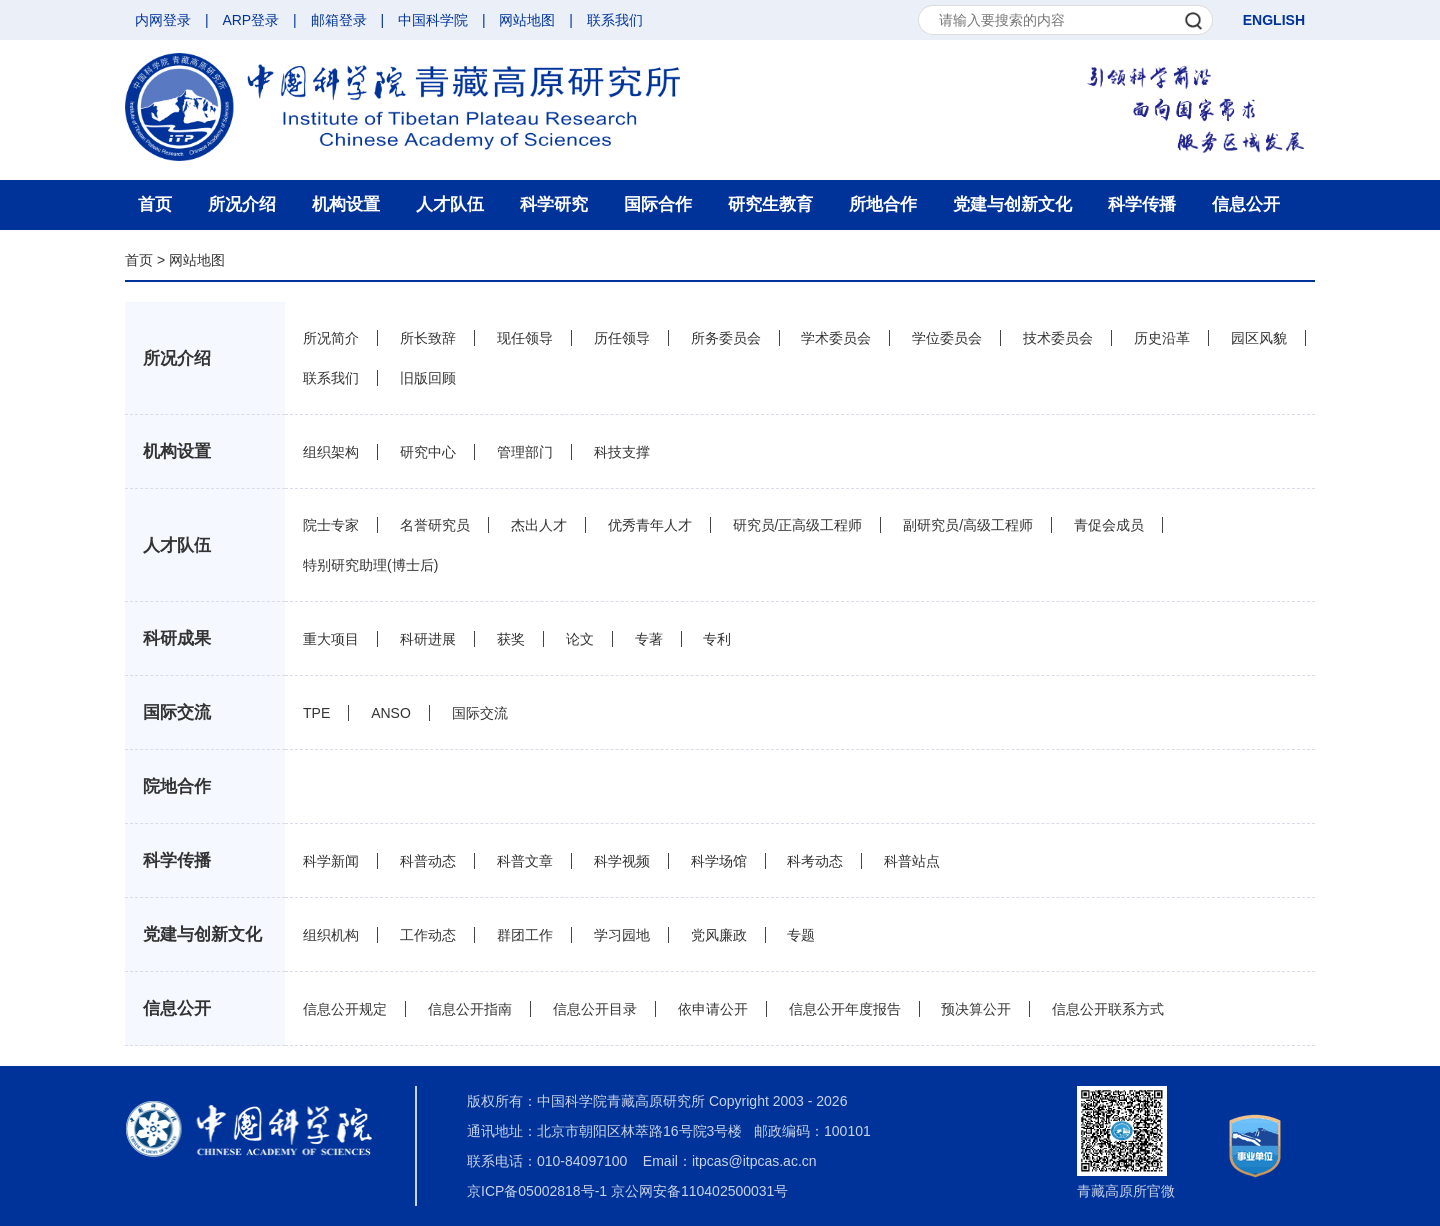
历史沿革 (1162, 338)
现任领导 (525, 338)
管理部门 (525, 452)
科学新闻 (331, 861)
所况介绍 (242, 204)
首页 (155, 204)
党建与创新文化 (1012, 204)
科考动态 (815, 861)
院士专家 (331, 525)
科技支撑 (622, 452)
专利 (717, 639)
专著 (649, 639)
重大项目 (331, 639)
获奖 (511, 639)
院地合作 (177, 786)
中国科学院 (433, 20)
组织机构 (331, 935)
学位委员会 (947, 338)
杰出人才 (539, 525)
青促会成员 (1109, 525)
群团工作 (525, 935)
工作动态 (428, 935)
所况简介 (331, 338)
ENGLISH (1274, 20)
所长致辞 (428, 338)
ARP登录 (250, 20)
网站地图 (527, 20)
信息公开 (1246, 204)
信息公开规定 (345, 1009)
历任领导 (622, 338)
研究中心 (428, 452)
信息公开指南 (470, 1009)
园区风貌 (1259, 338)
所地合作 (883, 204)
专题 (801, 935)
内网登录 (163, 20)
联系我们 (615, 20)
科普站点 (912, 861)
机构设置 (346, 204)
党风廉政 (719, 935)
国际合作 (658, 204)
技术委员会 (1058, 338)
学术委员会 (836, 338)
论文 (580, 639)
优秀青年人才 (650, 525)
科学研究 (554, 204)
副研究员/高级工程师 (968, 525)
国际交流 (177, 712)
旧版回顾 (428, 378)
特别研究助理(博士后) (370, 565)
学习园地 (622, 935)
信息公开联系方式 (1108, 1009)
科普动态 (428, 861)
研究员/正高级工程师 (798, 525)
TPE (316, 713)
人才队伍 (450, 204)
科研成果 (177, 638)
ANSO (391, 713)
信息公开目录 (595, 1009)
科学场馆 (719, 861)
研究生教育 (770, 204)
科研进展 (428, 639)
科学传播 (1142, 204)
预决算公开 (976, 1009)
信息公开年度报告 (845, 1009)
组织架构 (331, 452)
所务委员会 (726, 338)
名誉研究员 (435, 525)
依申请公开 (713, 1009)
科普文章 (525, 861)
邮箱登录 (339, 20)
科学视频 (622, 861)
